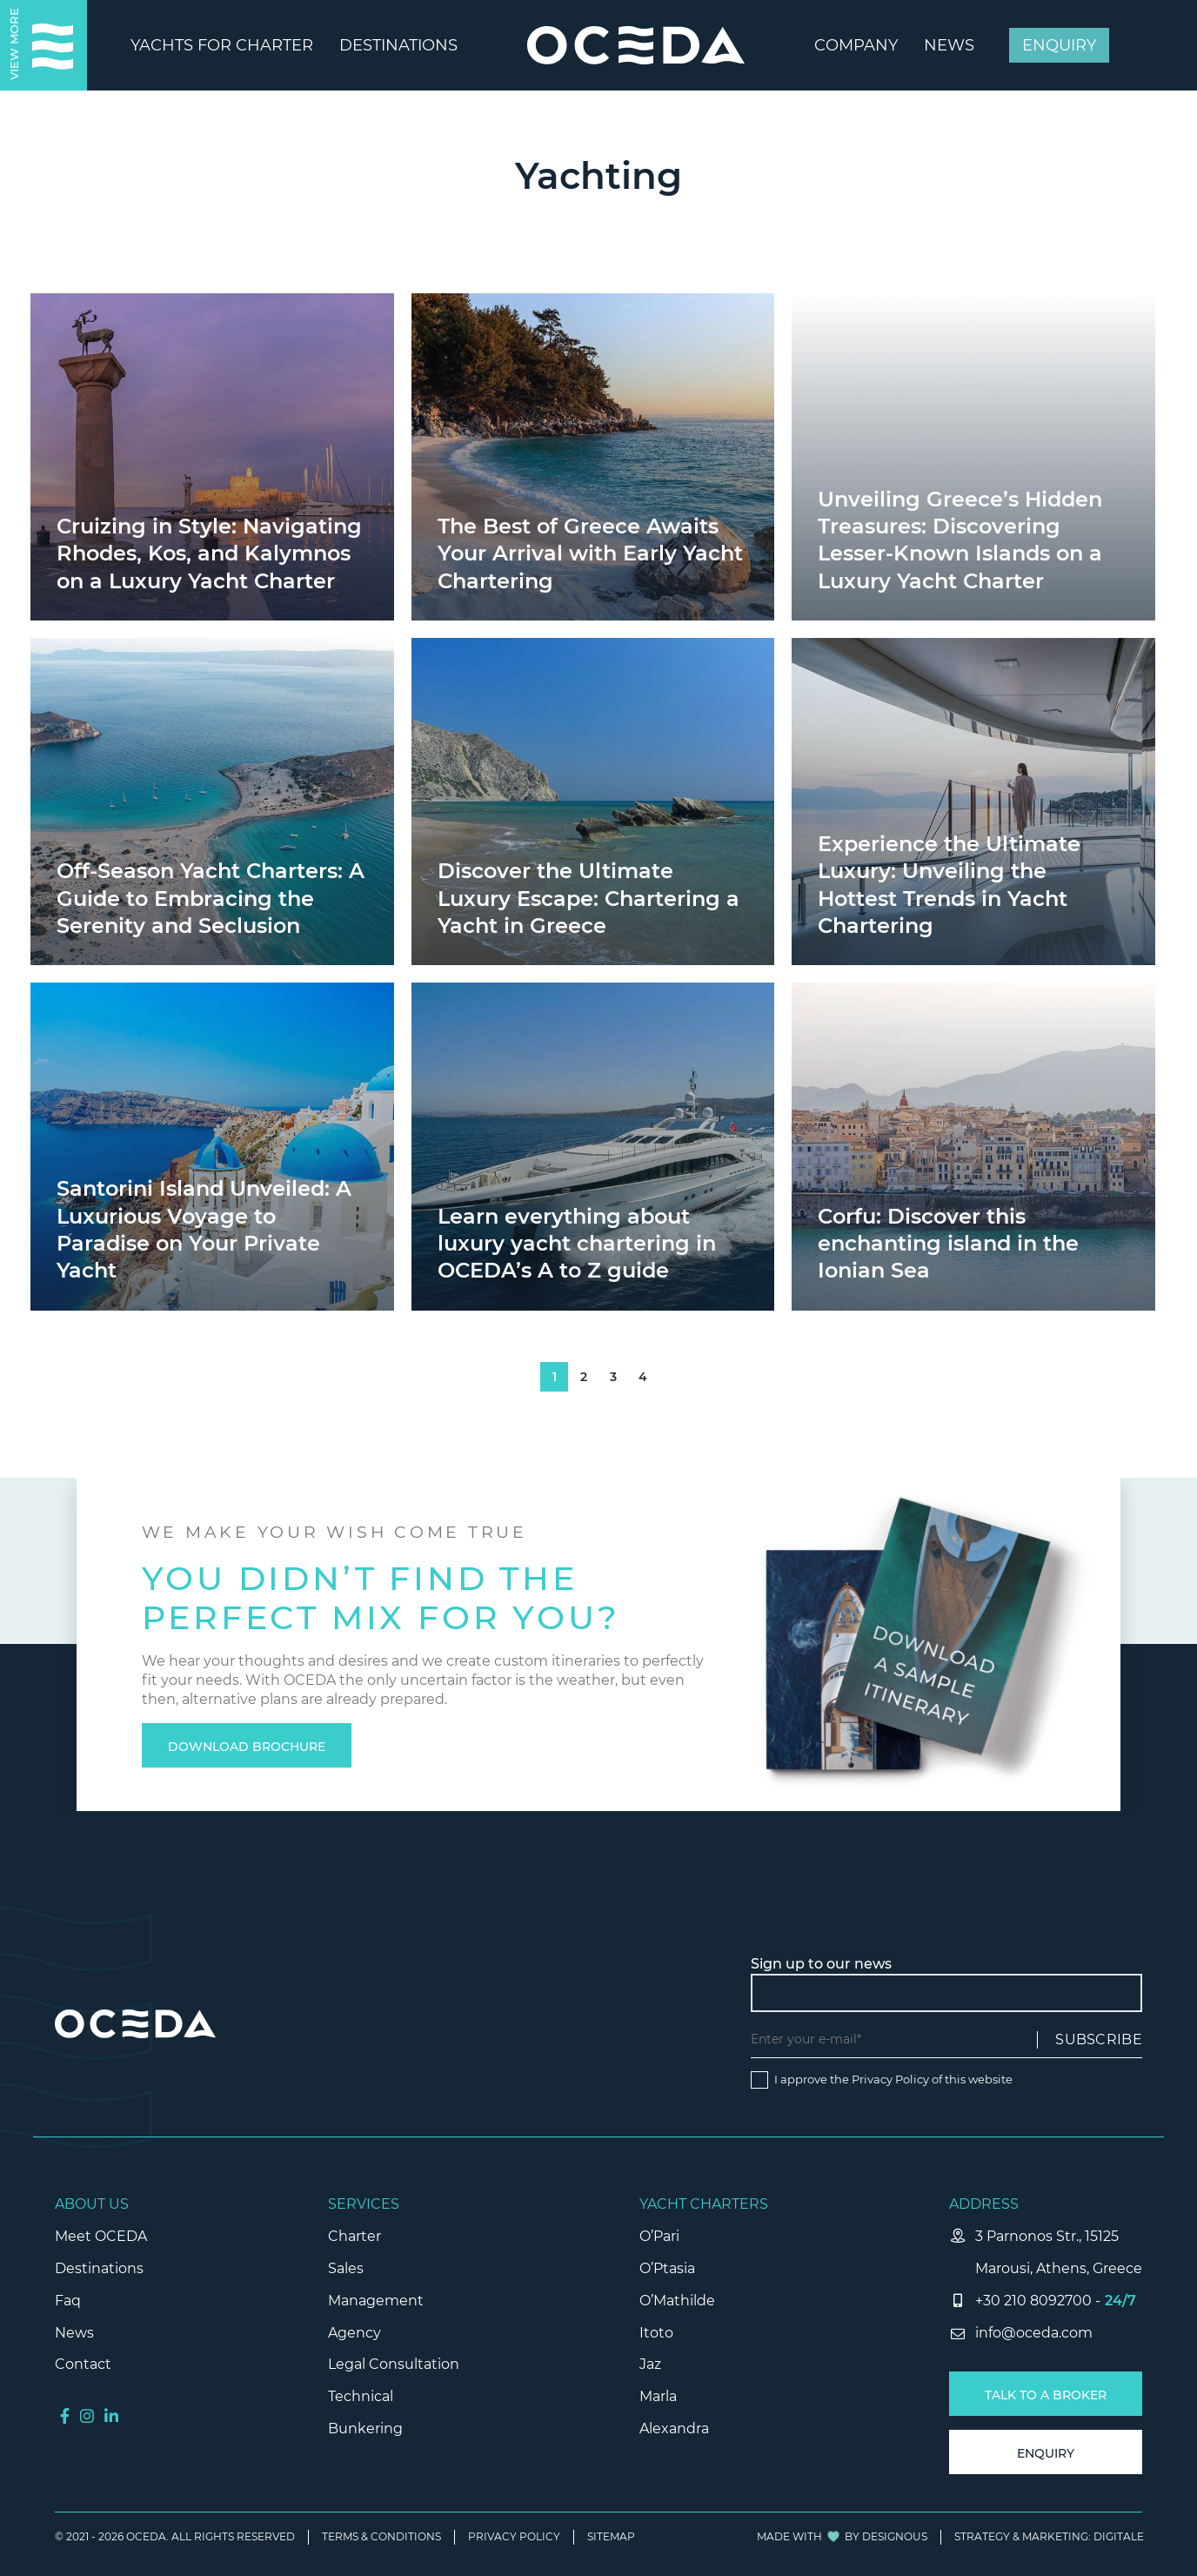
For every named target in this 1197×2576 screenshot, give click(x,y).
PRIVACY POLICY (514, 2536)
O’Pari (659, 2236)
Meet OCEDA (101, 2236)
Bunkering (365, 2428)
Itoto (656, 2332)
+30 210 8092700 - (1037, 2300)
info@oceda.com (1034, 2332)
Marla (658, 2396)
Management (376, 2300)
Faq (68, 2300)
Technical (360, 2396)
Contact (83, 2364)
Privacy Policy (890, 2079)
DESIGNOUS (894, 2536)
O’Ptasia (667, 2268)
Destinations (99, 2268)
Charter (354, 2236)
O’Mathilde (677, 2300)
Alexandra (674, 2428)
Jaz (650, 2364)
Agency (354, 2332)
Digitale (1118, 2536)
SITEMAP (611, 2536)
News (74, 2332)
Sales (346, 2268)
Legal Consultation (393, 2364)
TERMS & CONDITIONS (381, 2536)
